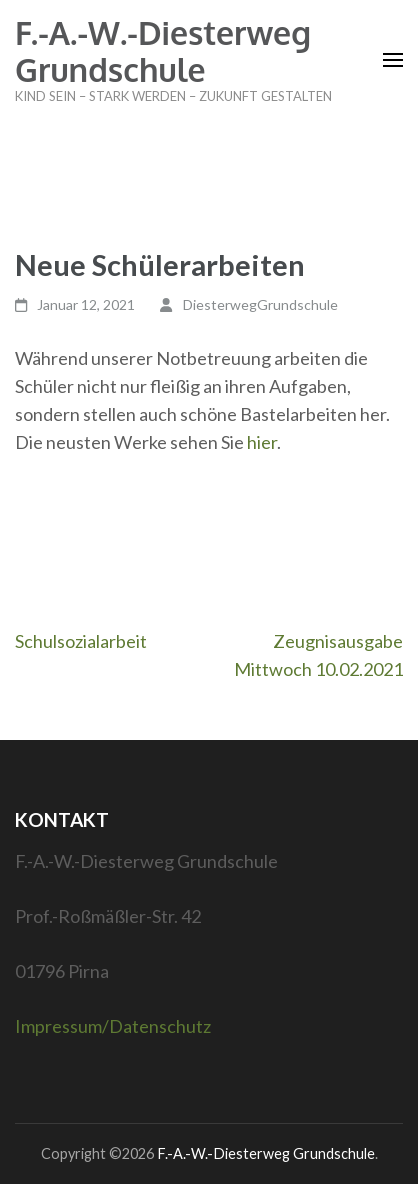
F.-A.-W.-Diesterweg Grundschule (163, 51)
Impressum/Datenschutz (113, 1026)
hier (262, 442)
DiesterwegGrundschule (260, 304)
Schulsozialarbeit (81, 641)
